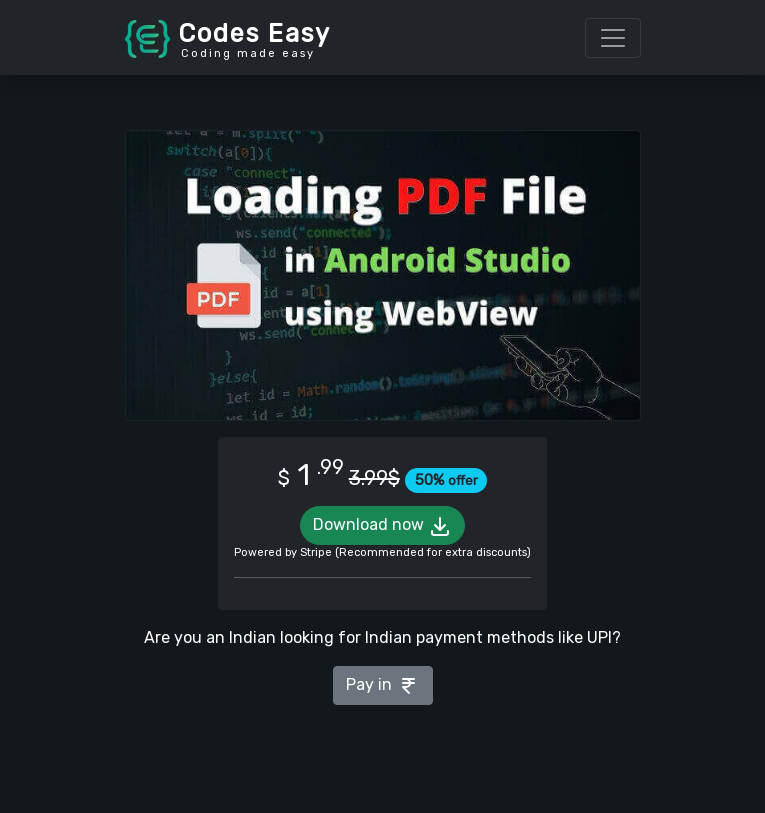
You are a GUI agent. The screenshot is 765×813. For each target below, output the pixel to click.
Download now (382, 526)
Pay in (383, 686)
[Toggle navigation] (613, 38)
